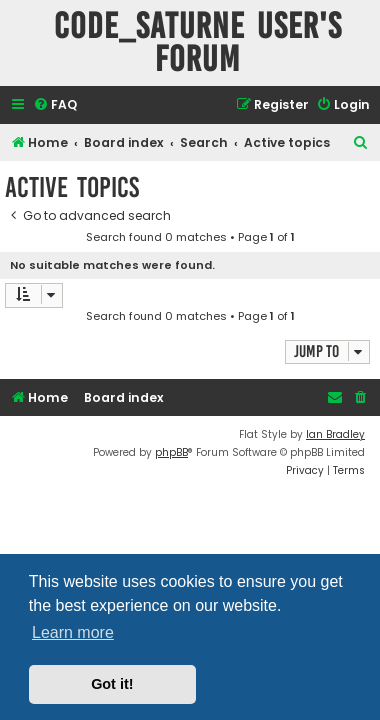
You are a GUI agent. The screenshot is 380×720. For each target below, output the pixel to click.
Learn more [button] (73, 632)
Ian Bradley (335, 434)
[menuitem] (55, 105)
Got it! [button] (112, 684)
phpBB (171, 452)
